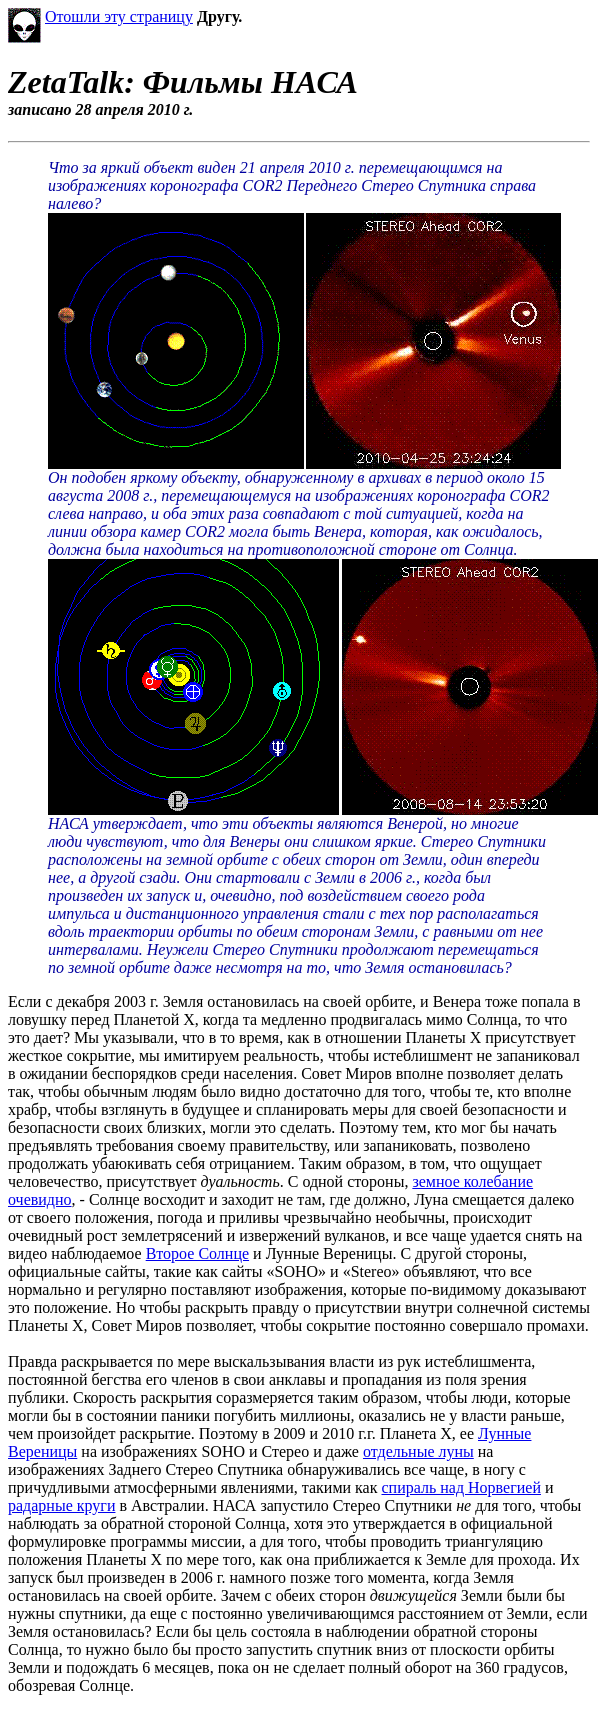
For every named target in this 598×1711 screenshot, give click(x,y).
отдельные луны (418, 1451)
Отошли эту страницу (119, 16)
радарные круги (61, 1505)
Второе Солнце (197, 1253)
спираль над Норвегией (461, 1487)
